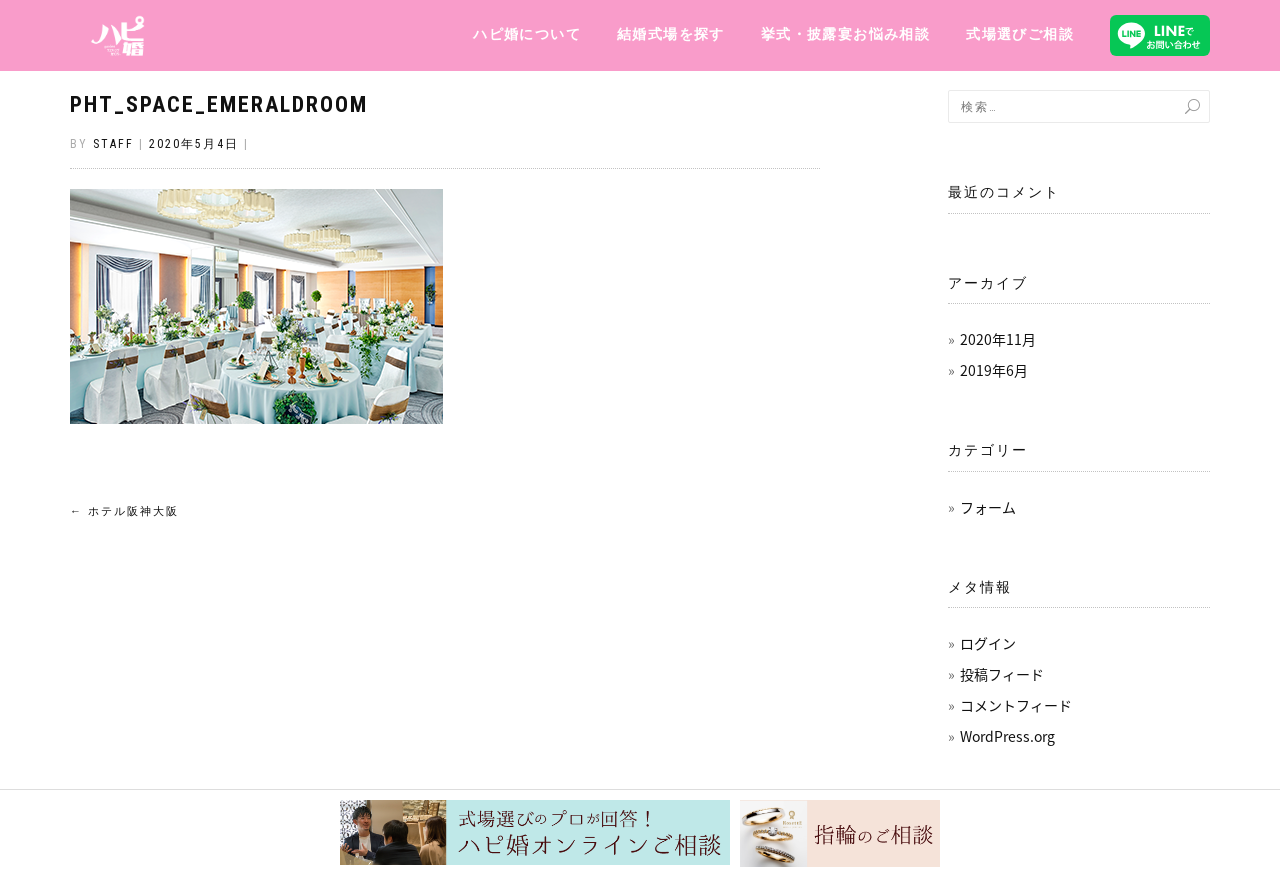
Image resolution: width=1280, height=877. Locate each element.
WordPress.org (1007, 736)
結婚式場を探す (671, 34)
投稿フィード (1002, 674)
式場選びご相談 (1020, 34)
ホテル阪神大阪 (124, 511)
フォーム (988, 507)
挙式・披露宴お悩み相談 (845, 34)
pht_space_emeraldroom (219, 104)
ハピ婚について (527, 34)
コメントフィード (1016, 705)
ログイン (988, 643)
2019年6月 (994, 370)
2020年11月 (998, 339)
